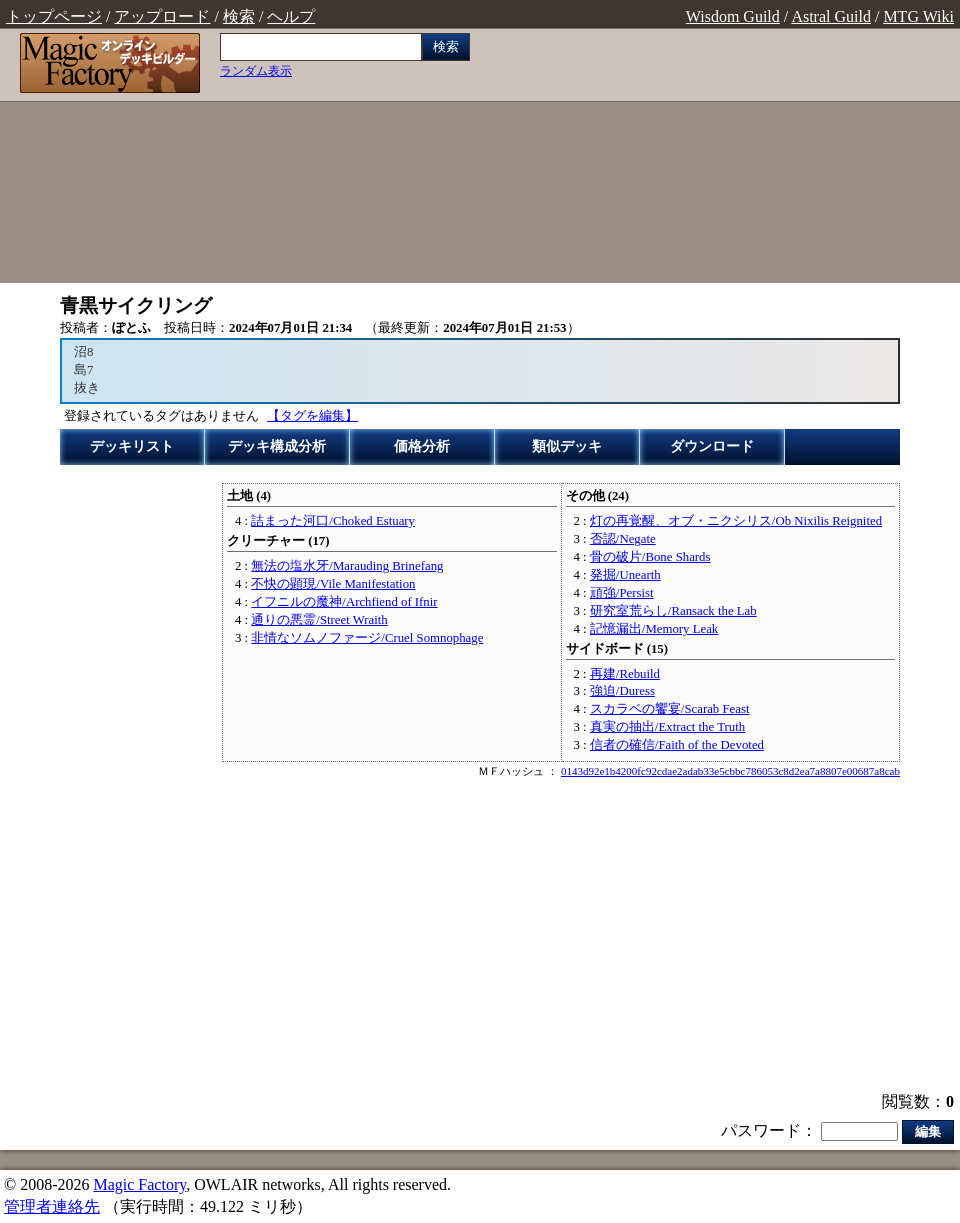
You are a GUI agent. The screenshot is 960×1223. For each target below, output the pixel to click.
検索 (239, 16)
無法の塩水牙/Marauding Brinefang (347, 566)
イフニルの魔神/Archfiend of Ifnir (344, 602)
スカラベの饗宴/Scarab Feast (670, 709)
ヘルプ (291, 16)
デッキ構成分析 (277, 446)
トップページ (54, 16)
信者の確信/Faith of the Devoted (677, 745)
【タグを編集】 (312, 416)
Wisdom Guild (733, 16)
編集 (928, 1131)
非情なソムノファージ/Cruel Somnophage (367, 638)
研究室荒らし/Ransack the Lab (673, 611)
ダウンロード (712, 446)
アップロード (162, 16)
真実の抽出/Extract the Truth (667, 727)
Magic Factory (139, 1184)
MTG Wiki (918, 16)
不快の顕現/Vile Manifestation (333, 584)
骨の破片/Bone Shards (650, 557)
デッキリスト (132, 446)
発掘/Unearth (625, 575)
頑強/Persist (622, 593)
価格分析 (422, 446)
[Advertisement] (720, 158)
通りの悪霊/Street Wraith (319, 620)
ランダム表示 (256, 71)
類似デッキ (567, 446)
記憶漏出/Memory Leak (654, 629)
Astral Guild (831, 16)
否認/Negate (623, 539)
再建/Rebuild (625, 674)
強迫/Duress (622, 691)
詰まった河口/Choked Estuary (333, 521)
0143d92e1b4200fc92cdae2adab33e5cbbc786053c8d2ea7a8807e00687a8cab (730, 771)
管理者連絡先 (52, 1206)
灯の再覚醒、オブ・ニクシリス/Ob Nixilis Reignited (736, 521)
